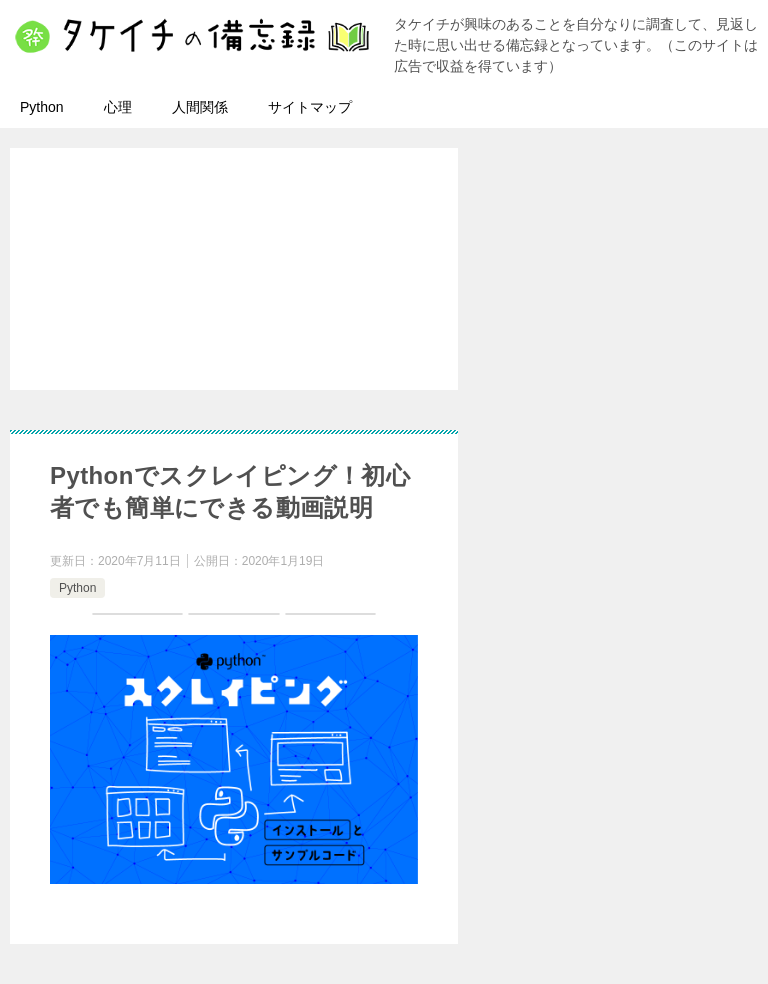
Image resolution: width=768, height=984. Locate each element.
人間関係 (200, 107)
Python (42, 107)
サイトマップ (310, 107)
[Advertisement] (394, 295)
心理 (118, 107)
